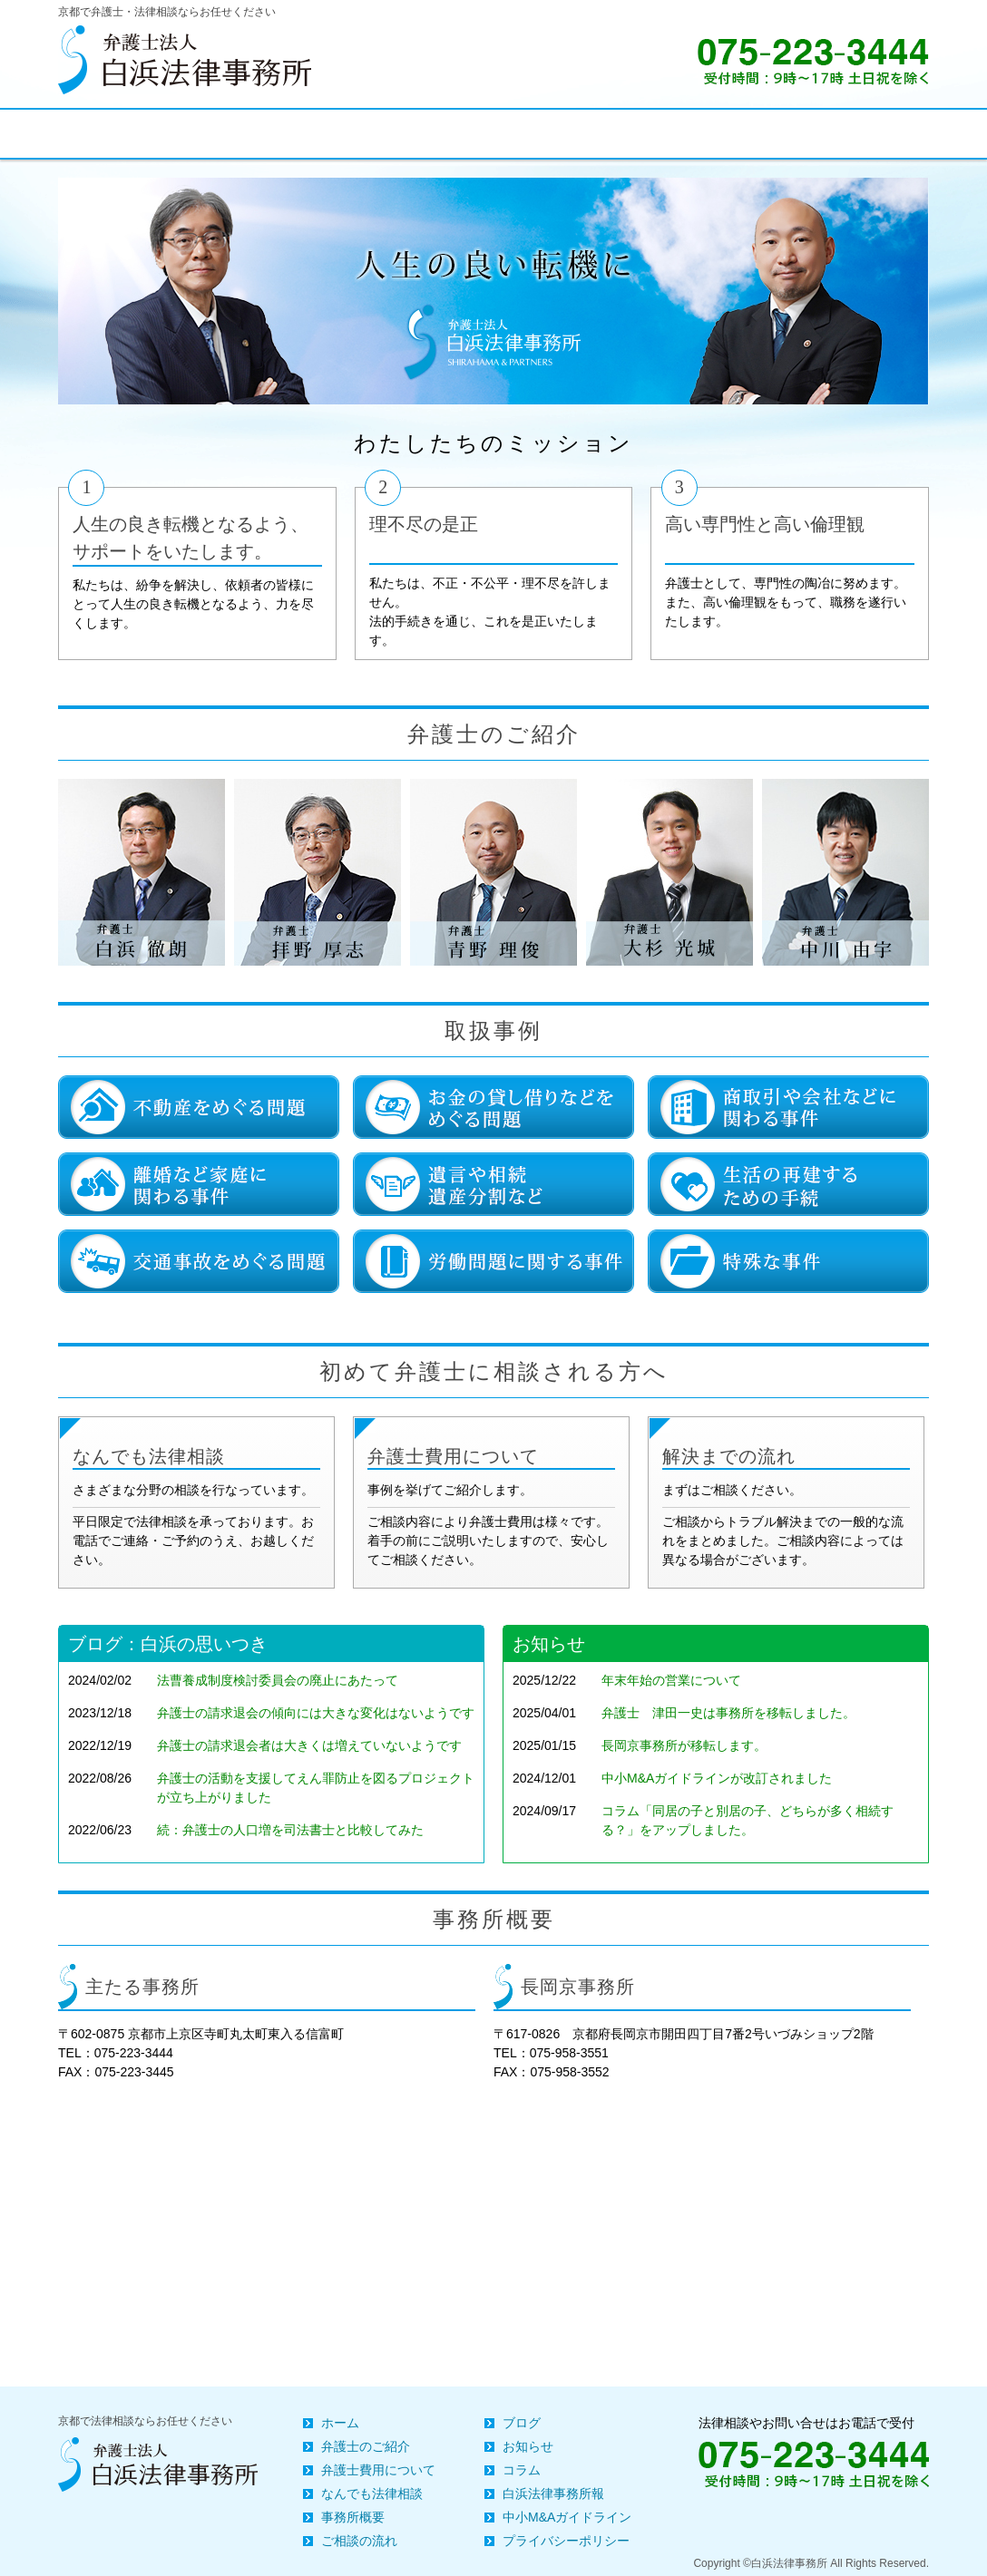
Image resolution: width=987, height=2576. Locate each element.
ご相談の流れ (359, 2540)
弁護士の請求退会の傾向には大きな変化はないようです (315, 1713)
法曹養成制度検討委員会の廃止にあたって (277, 1680)
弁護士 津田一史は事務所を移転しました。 (728, 1713)
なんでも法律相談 (372, 2493)
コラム (522, 2470)
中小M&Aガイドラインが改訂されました (716, 1778)
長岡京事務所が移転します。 (684, 1745)
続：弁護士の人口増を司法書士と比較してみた (290, 1830)
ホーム (340, 2423)
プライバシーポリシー (566, 2540)
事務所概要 (353, 2517)
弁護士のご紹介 (365, 2446)
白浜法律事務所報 (553, 2493)
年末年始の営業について (671, 1680)
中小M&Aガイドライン (567, 2517)
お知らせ (528, 2446)
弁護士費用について (378, 2470)
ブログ (522, 2423)
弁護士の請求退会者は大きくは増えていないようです (309, 1745)
